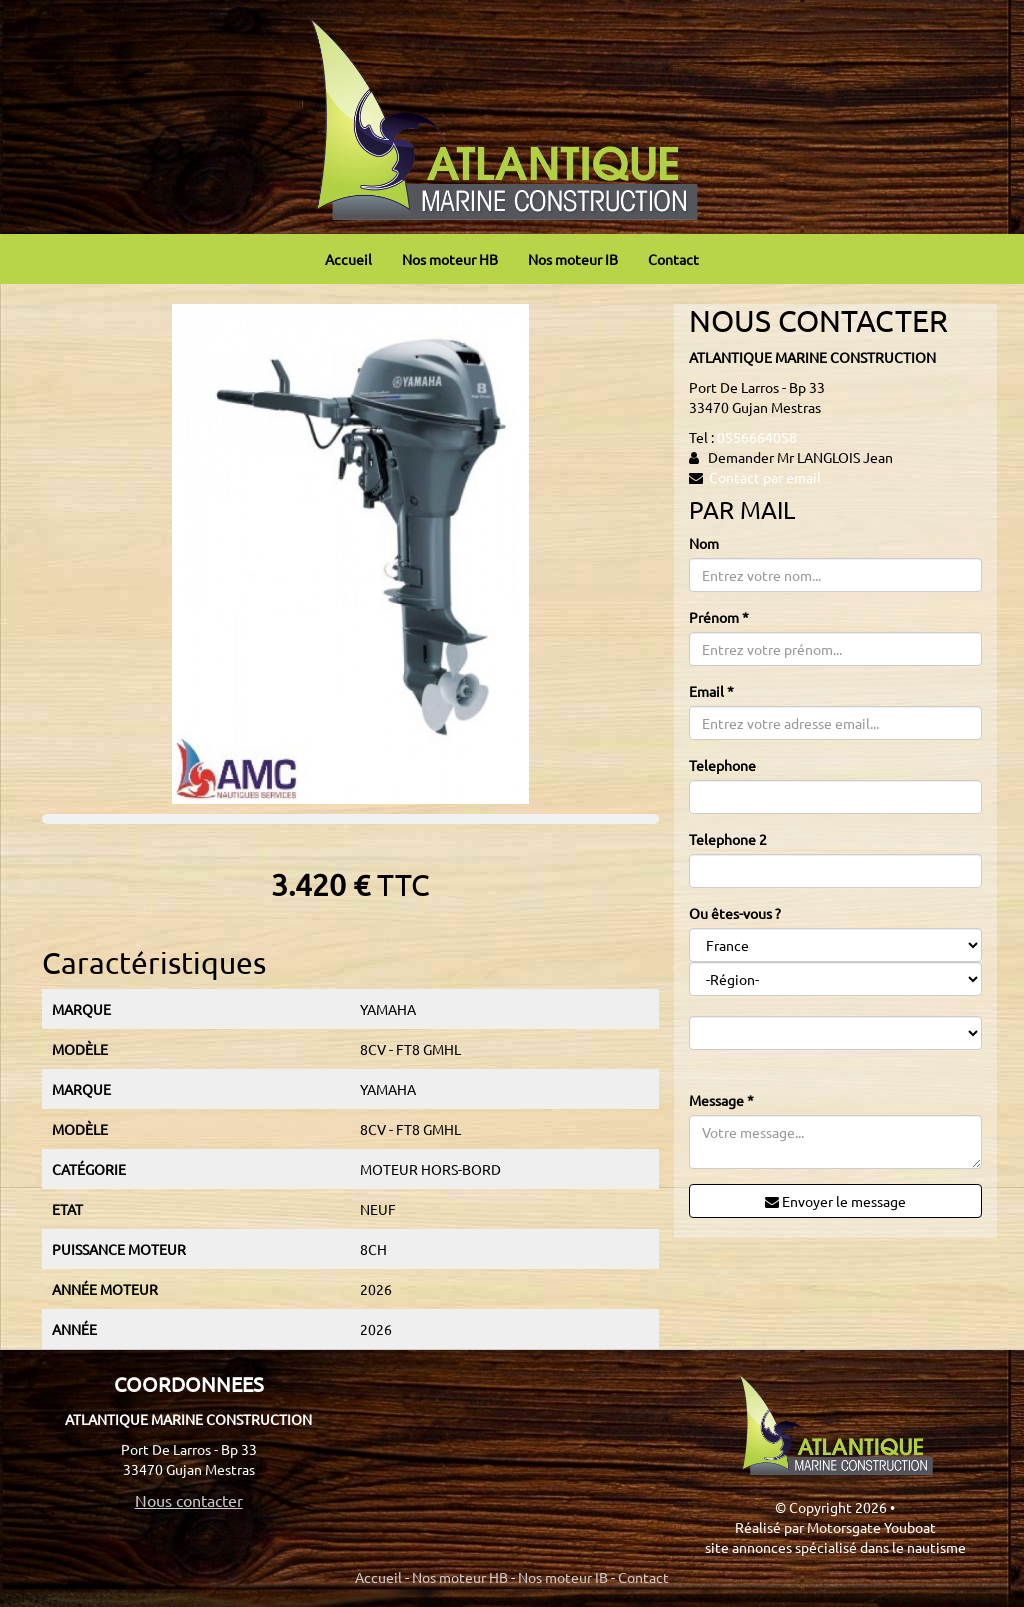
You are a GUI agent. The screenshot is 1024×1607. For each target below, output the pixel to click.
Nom (704, 543)
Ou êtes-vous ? (735, 913)
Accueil (348, 259)
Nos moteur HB (450, 259)
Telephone (722, 765)
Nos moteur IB (573, 259)
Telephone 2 (728, 839)
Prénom (719, 617)
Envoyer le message (835, 1201)
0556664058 (757, 437)
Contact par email (765, 477)
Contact (673, 259)
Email (711, 691)
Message (721, 1100)
